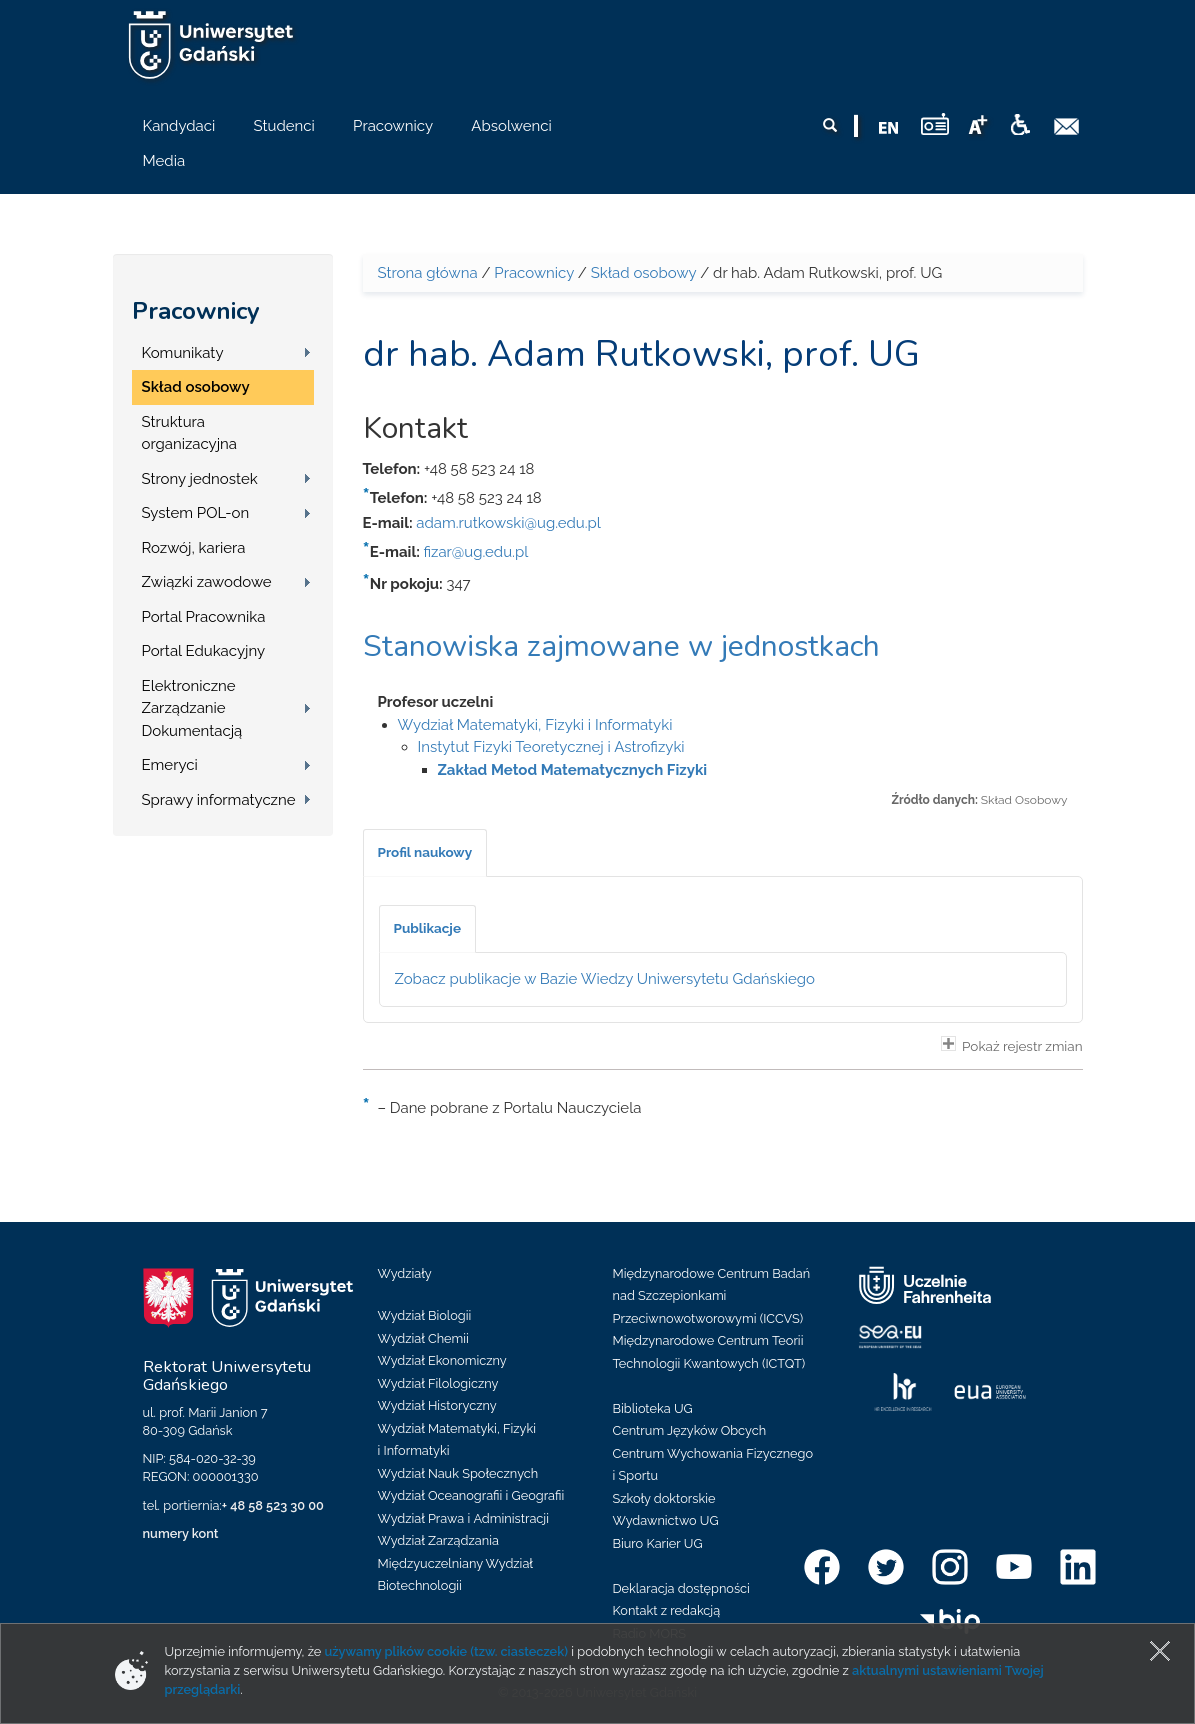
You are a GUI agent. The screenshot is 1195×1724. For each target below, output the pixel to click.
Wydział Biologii (425, 1315)
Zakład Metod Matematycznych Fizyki (573, 770)
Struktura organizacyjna (190, 433)
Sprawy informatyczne (219, 800)
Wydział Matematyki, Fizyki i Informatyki (535, 725)
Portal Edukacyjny (204, 651)
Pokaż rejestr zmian (1012, 1045)
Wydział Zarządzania (438, 1540)
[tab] (425, 853)
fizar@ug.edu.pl (476, 552)
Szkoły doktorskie (664, 1498)
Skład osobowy (196, 387)
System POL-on (196, 513)
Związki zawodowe (207, 582)
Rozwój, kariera (194, 548)
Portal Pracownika (204, 617)
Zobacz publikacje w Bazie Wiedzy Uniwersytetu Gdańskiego (605, 979)
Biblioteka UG (653, 1408)
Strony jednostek (200, 479)
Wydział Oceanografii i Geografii (471, 1495)
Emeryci (170, 765)
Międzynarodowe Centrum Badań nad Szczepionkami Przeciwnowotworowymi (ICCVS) (712, 1296)
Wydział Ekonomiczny (442, 1360)
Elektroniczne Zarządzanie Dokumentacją (192, 708)
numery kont (181, 1533)
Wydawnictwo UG (666, 1520)
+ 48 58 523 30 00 (273, 1505)
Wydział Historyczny (437, 1405)
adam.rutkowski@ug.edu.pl (508, 523)
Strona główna (428, 273)
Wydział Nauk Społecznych (458, 1473)
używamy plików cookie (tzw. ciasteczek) (447, 1651)
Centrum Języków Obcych (690, 1430)
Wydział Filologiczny (438, 1383)
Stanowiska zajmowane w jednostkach (621, 646)
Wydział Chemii (423, 1338)
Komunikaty (183, 353)
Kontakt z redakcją (667, 1610)
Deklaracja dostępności (681, 1588)
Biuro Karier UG (658, 1543)
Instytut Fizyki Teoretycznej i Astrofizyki (551, 747)
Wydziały (405, 1273)
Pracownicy (196, 311)
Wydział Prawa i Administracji (464, 1518)
